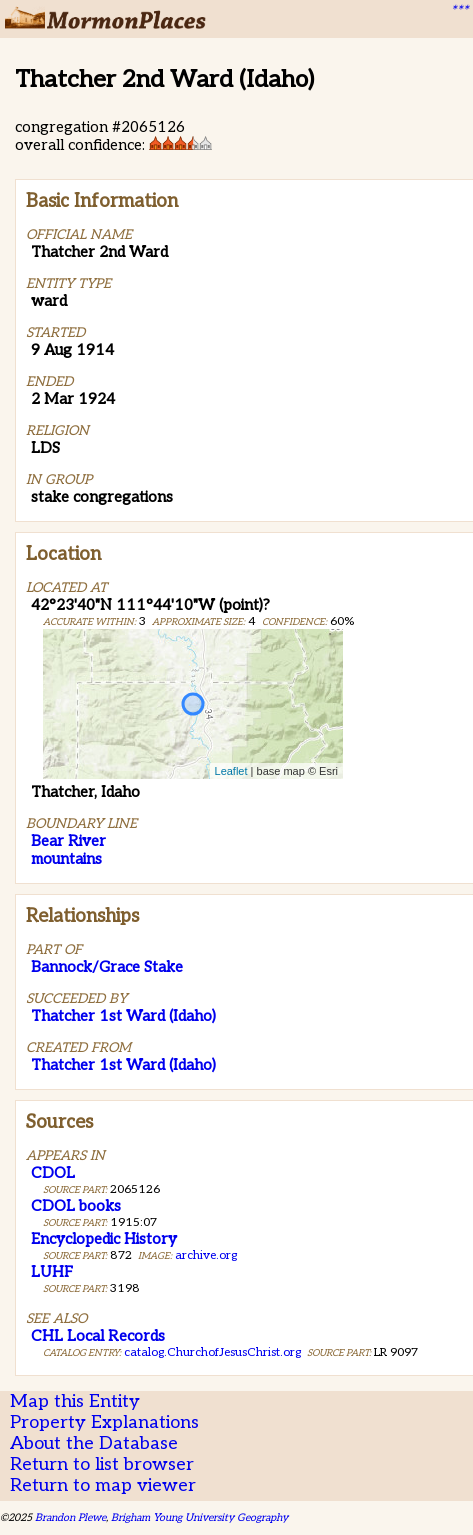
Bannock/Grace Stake (107, 967)
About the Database (94, 1443)
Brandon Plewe (70, 1517)
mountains (66, 859)
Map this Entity (75, 1401)
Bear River (68, 841)
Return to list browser (102, 1464)
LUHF (52, 1272)
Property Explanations (104, 1422)
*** (459, 11)
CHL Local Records (98, 1336)
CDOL (53, 1173)
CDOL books (76, 1206)
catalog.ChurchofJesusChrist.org (212, 1352)
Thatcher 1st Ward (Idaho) (123, 1016)
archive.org (206, 1255)
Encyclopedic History (104, 1239)
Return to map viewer (103, 1485)
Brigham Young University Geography (199, 1517)
